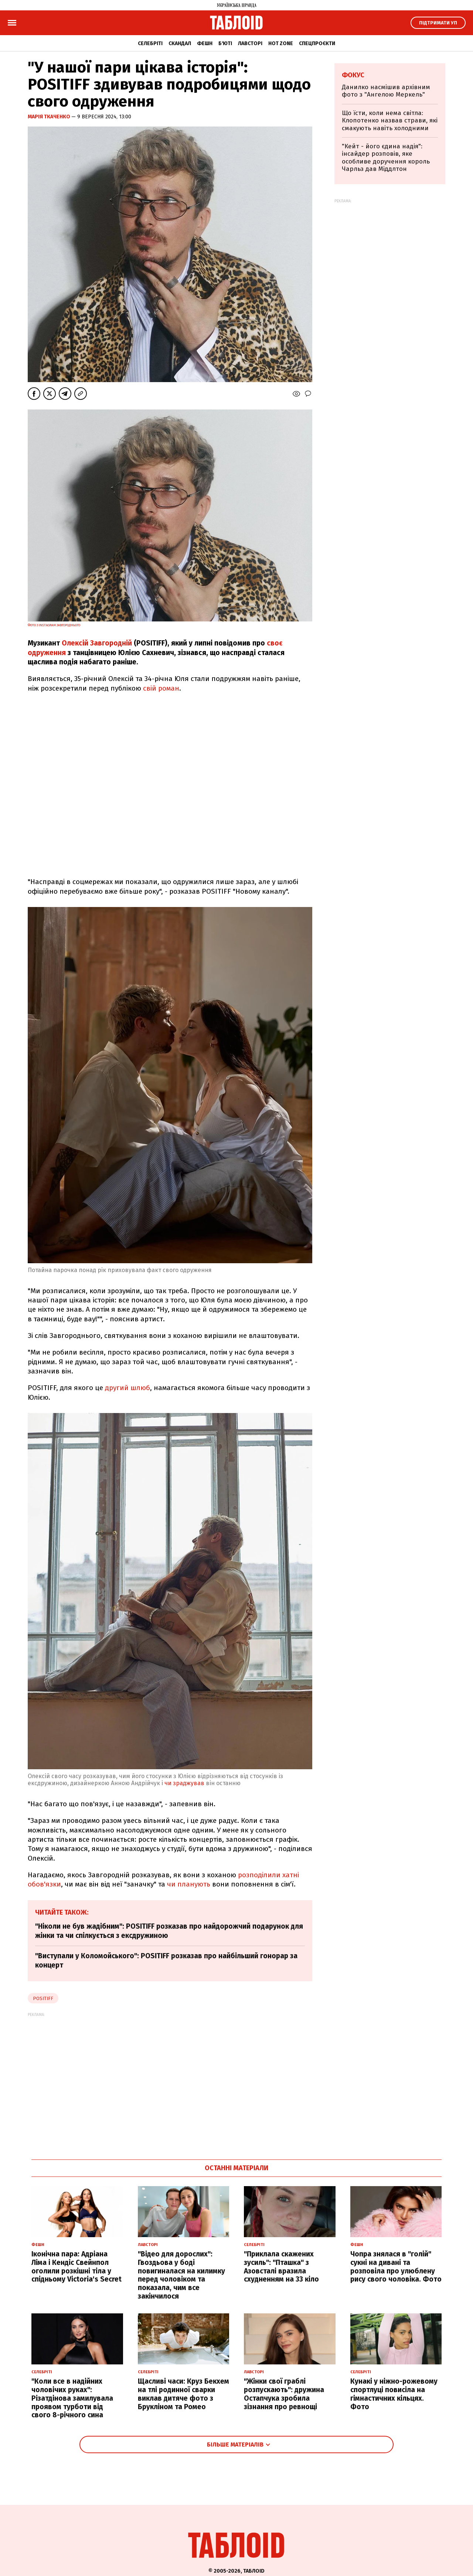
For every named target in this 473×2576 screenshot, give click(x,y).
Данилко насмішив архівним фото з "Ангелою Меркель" (386, 90)
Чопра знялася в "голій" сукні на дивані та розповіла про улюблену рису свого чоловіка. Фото (396, 2266)
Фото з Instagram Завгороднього (54, 625)
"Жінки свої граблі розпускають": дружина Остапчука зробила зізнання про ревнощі (284, 2394)
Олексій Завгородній (97, 643)
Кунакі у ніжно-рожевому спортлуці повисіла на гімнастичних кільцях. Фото (394, 2394)
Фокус (353, 75)
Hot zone (280, 43)
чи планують (188, 1884)
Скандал (180, 43)
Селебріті (150, 43)
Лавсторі (250, 43)
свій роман (161, 688)
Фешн (204, 43)
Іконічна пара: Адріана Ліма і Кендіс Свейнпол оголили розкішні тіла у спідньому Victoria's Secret (76, 2266)
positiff (43, 1998)
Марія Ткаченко (49, 117)
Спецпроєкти (317, 43)
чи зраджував (184, 1783)
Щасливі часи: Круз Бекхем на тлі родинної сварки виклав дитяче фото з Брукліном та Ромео (183, 2394)
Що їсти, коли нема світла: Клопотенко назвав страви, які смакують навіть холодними (390, 120)
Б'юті (225, 43)
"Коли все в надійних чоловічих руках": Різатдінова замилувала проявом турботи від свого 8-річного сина (72, 2398)
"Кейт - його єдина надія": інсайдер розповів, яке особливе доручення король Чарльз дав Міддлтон (386, 157)
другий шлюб (127, 1387)
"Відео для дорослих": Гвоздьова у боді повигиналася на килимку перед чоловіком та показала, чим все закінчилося (181, 2275)
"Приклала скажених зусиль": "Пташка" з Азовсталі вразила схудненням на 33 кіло (281, 2266)
